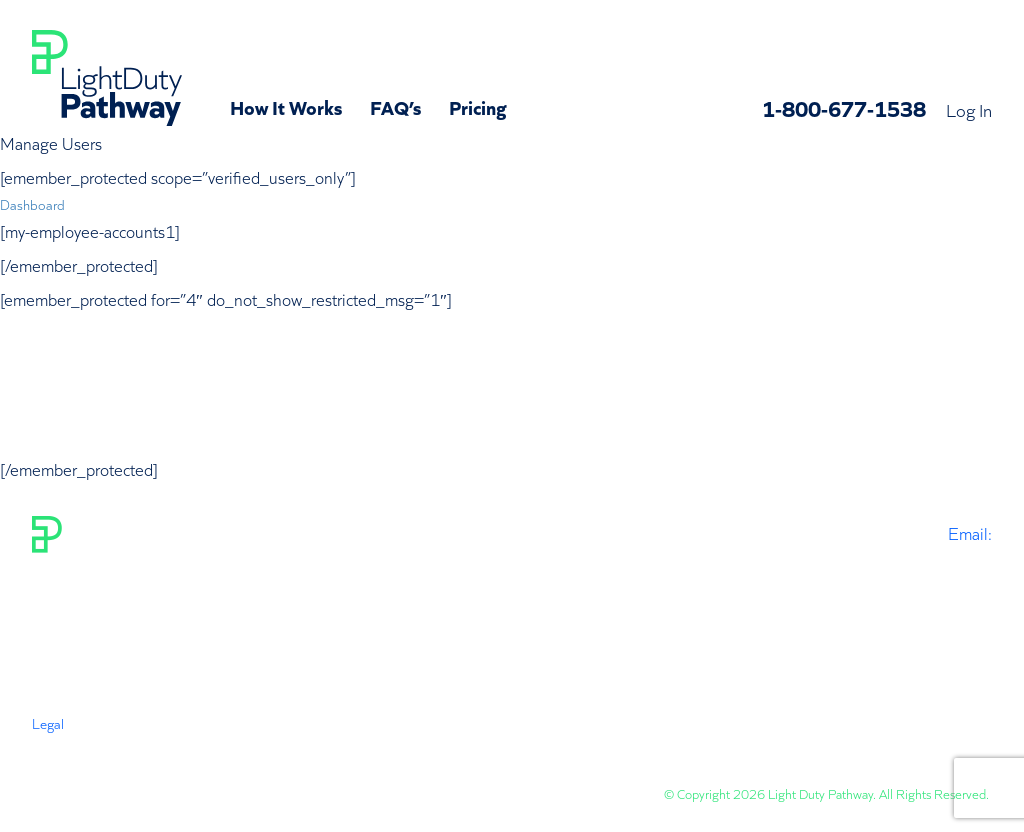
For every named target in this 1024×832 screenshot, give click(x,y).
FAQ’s (395, 106)
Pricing (478, 106)
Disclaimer (258, 743)
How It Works (286, 106)
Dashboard (32, 204)
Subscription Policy (363, 743)
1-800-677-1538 (844, 107)
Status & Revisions (491, 743)
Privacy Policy (168, 743)
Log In (969, 109)
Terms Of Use (70, 743)
